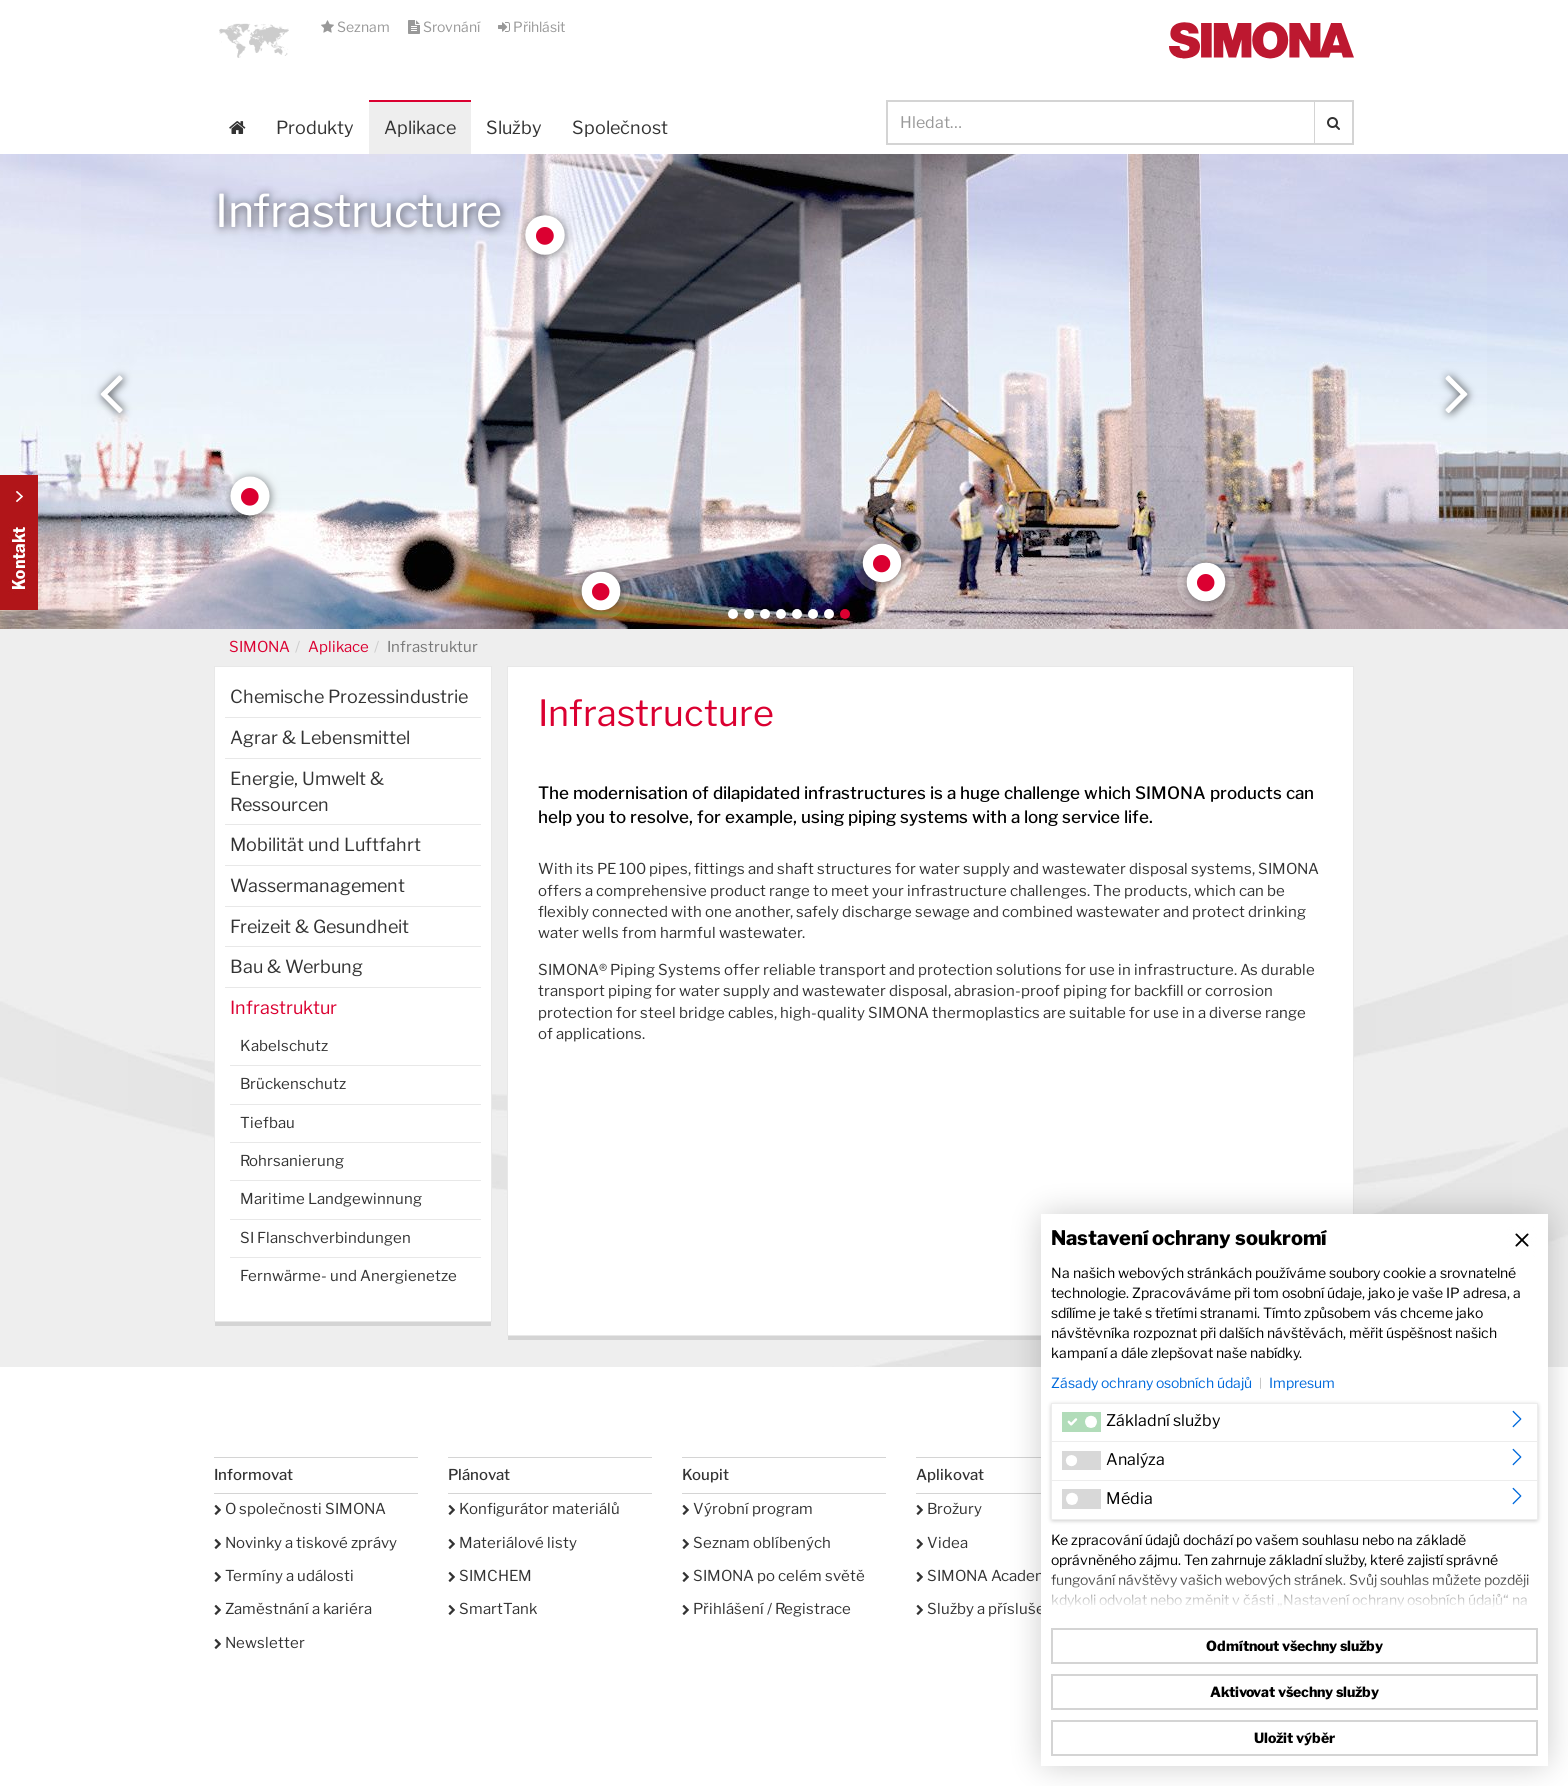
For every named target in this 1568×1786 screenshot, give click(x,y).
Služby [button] (514, 127)
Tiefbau (267, 1123)
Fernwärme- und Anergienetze (348, 1276)
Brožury (949, 1509)
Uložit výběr (1294, 1737)
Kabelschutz (284, 1046)
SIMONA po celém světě (773, 1576)
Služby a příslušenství (998, 1609)
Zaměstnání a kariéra (293, 1609)
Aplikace (420, 127)
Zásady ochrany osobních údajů (1151, 1382)
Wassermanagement (317, 885)
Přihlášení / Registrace (766, 1609)
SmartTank (492, 1609)
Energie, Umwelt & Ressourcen (307, 791)
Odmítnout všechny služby (1294, 1645)
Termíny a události (284, 1576)
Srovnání (445, 26)
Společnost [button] (620, 127)
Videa (942, 1543)
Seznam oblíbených (756, 1543)
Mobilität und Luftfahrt (325, 844)
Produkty (315, 127)
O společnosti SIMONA (300, 1509)
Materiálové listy (512, 1543)
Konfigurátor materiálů (534, 1509)
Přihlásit (531, 26)
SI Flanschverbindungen (325, 1238)
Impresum (1302, 1382)
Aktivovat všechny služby (1294, 1691)
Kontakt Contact (19, 542)
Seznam (357, 26)
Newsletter (259, 1643)
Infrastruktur (283, 1007)
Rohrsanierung (292, 1161)
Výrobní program (747, 1509)
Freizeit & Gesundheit (319, 926)
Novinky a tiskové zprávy (305, 1543)
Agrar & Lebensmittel (320, 737)
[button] (254, 40)
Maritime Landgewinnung (331, 1199)
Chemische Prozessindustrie (349, 696)
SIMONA (259, 647)
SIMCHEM (490, 1576)
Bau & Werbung (296, 966)
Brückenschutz (293, 1084)
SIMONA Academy (986, 1576)
